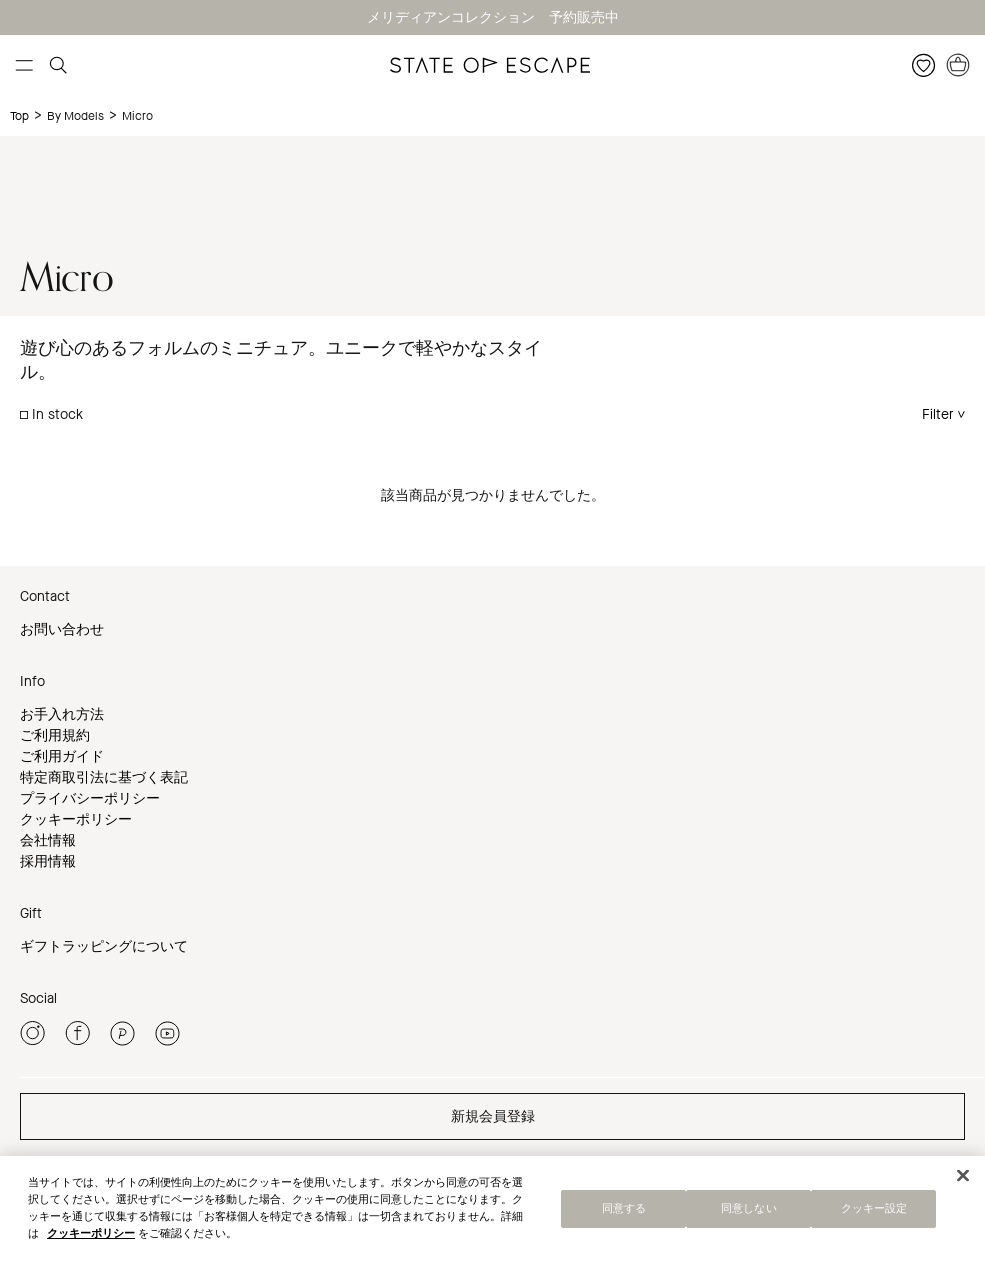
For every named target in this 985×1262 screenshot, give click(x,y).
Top (19, 116)
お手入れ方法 (62, 714)
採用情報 (48, 861)
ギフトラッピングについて (104, 946)
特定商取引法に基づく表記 (104, 777)
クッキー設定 (874, 1211)
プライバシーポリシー (90, 798)
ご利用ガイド (62, 756)
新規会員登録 (493, 1116)
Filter (938, 414)
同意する (624, 1211)
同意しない (749, 1211)
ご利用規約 (55, 735)
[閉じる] (963, 1178)
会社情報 (48, 840)
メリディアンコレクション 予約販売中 (493, 17)
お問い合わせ (62, 629)
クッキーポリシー (76, 819)
